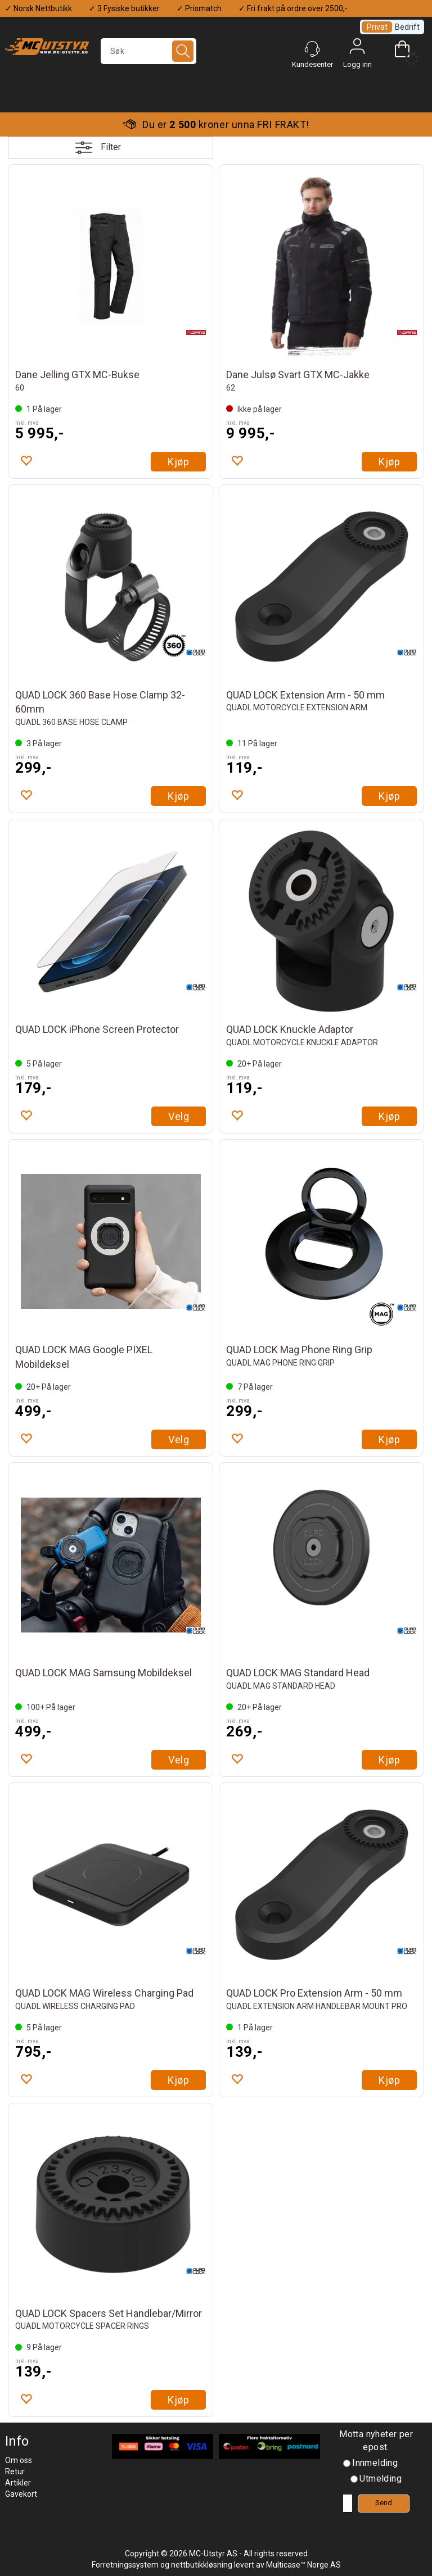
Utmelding (380, 2478)
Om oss (18, 2460)
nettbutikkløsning (201, 2564)
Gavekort (21, 2493)
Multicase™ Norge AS (303, 2564)
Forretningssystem (125, 2564)
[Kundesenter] (312, 49)
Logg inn (357, 49)
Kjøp (178, 462)
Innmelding (375, 2462)
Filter (111, 147)
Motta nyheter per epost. (376, 2440)
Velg (178, 1116)
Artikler (18, 2482)
